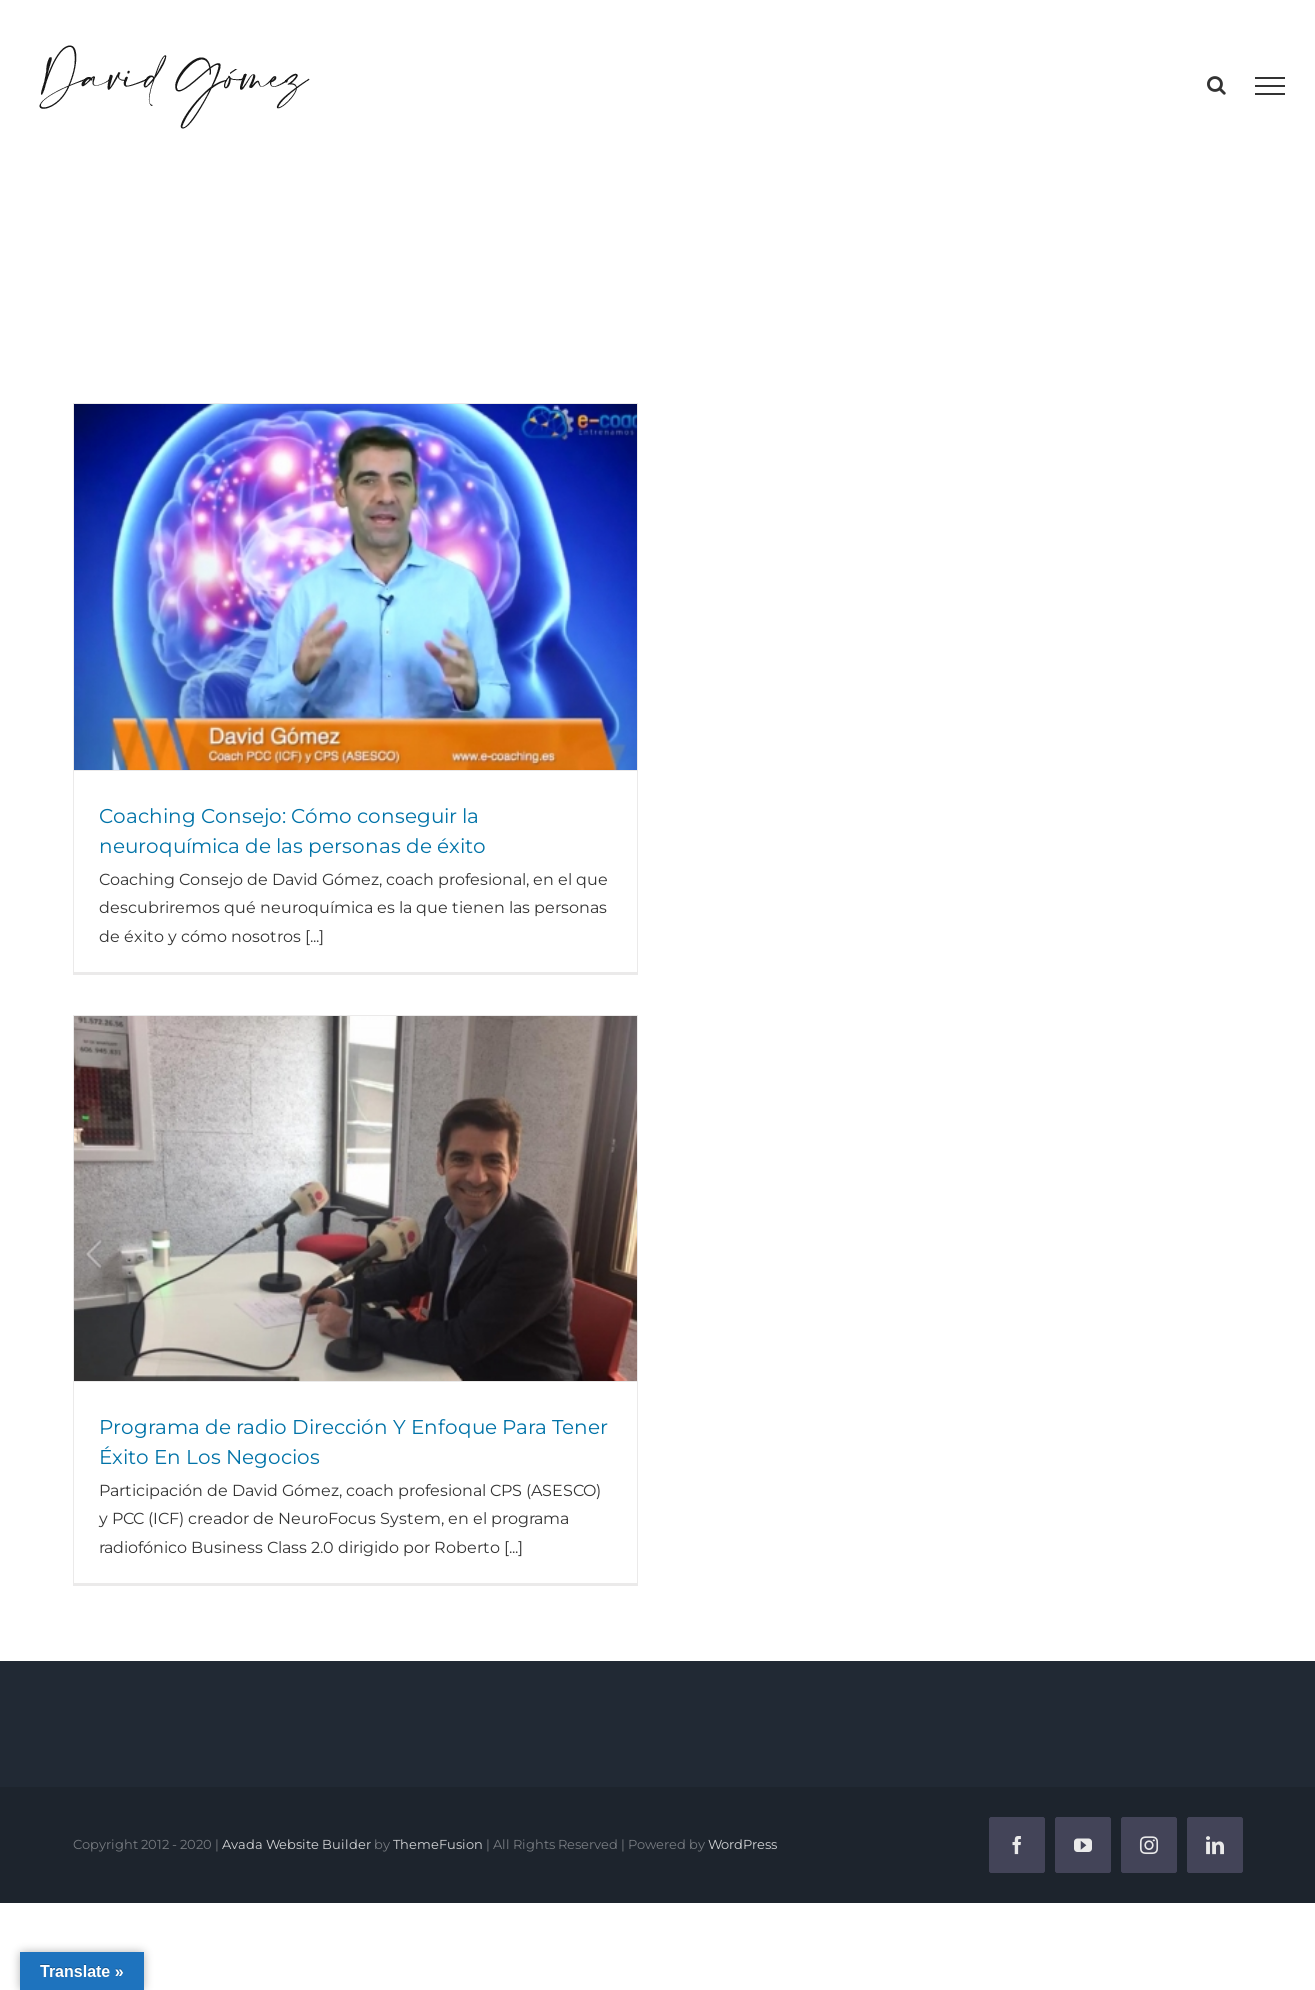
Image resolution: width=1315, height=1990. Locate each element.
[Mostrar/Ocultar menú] (1270, 86)
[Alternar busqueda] (1216, 85)
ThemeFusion (438, 1844)
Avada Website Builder (296, 1844)
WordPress (742, 1844)
